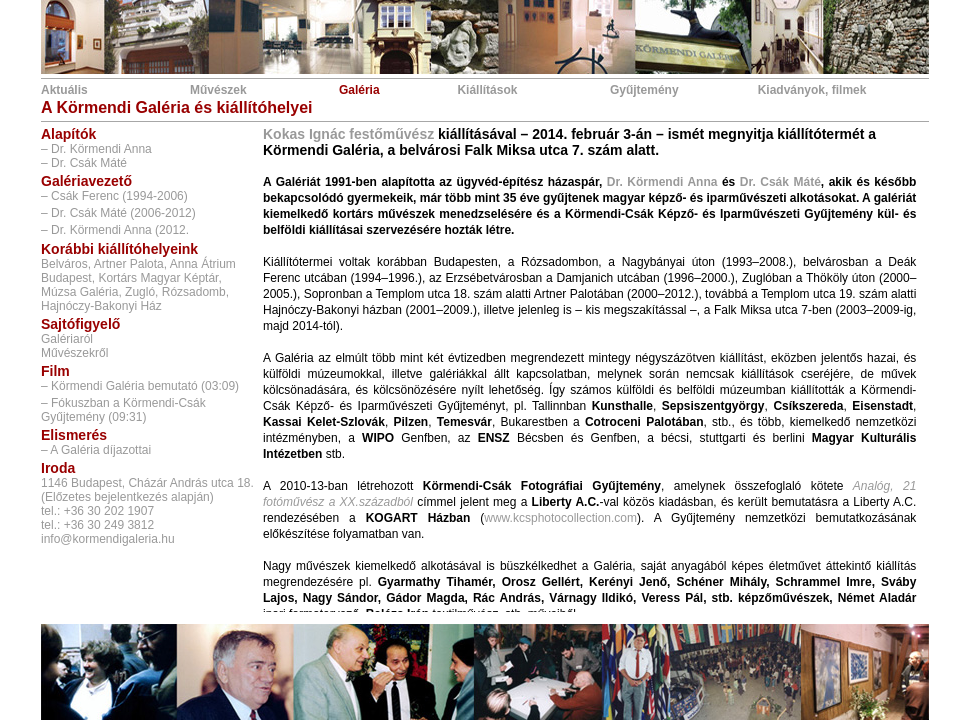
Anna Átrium (203, 264)
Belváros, (66, 264)
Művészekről (74, 353)
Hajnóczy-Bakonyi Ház (101, 306)
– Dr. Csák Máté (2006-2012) (118, 213)
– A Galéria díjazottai (96, 450)
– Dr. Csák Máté (84, 163)
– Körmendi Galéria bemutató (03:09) (140, 386)
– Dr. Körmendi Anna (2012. (115, 230)
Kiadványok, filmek (812, 90)
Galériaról (67, 339)
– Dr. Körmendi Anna (96, 149)
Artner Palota (129, 264)
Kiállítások (487, 90)
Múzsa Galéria (79, 292)
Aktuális (64, 90)
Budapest (66, 278)
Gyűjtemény (644, 90)
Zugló (140, 292)
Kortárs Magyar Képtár (158, 278)
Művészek (218, 90)
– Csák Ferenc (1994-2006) (114, 196)
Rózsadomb (194, 292)
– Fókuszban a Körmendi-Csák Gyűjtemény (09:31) (123, 410)
